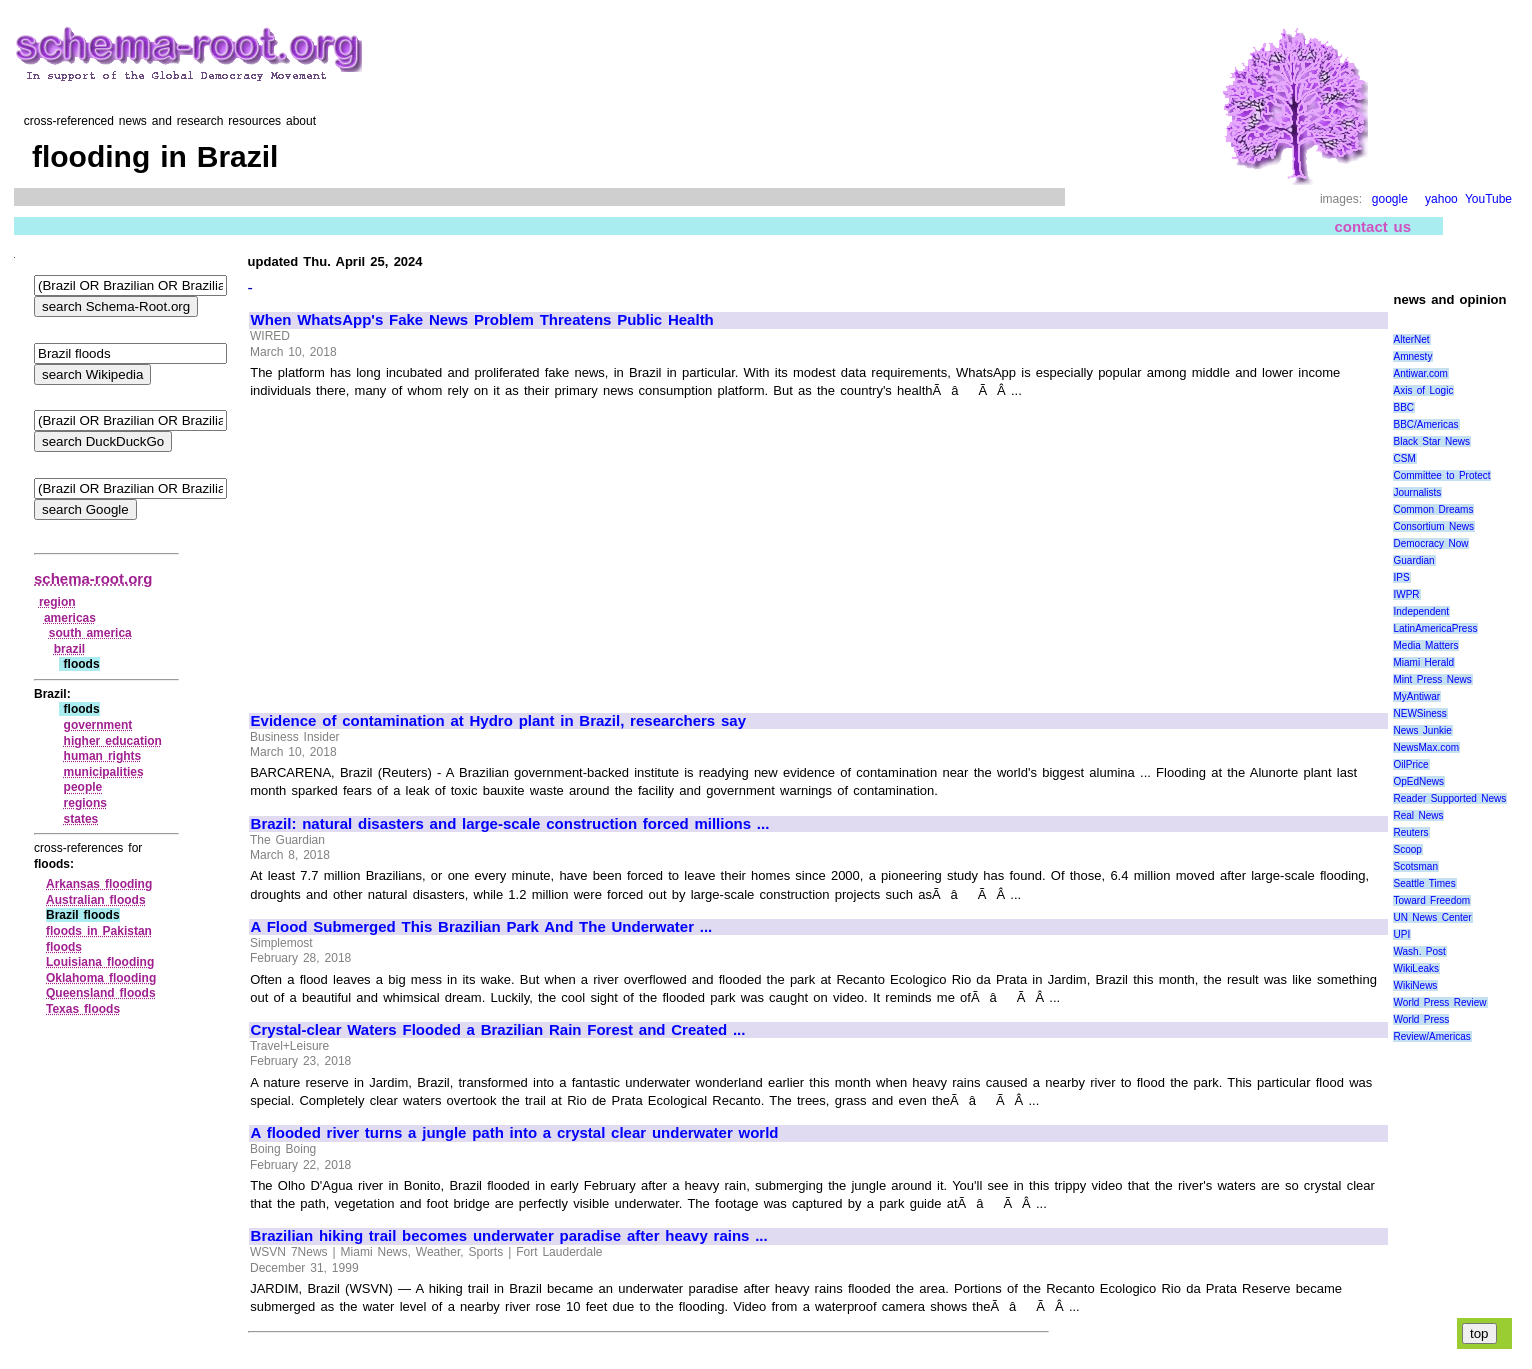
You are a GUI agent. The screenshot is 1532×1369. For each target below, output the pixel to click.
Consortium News (1433, 526)
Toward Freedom (1431, 900)
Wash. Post (1419, 951)
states (81, 819)
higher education (113, 741)
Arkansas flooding (99, 884)
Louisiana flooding (100, 962)
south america (90, 633)
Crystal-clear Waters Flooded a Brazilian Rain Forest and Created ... (498, 1030)
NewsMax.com (1426, 747)
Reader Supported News (1449, 798)
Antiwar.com (1420, 373)
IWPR (1406, 594)
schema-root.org (93, 578)
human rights (103, 756)
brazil (69, 649)
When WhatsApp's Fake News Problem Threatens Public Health (482, 320)
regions (85, 803)
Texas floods (83, 1009)
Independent (1421, 611)
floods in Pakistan (99, 931)
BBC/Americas (1425, 424)
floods (64, 947)
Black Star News (1431, 441)
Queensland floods (101, 993)
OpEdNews (1418, 781)
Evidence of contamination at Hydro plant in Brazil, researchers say (498, 721)
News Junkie (1422, 730)
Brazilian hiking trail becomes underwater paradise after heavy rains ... (509, 1236)
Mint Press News (1432, 679)
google (1390, 199)
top (1479, 1333)
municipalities (104, 772)
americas (70, 618)
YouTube (1488, 199)
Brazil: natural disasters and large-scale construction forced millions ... (510, 824)
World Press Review (1439, 1002)
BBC (1403, 407)
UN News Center (1432, 917)
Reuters (1410, 832)
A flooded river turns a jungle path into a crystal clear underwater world (515, 1133)
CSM (1404, 458)
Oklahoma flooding (101, 978)
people (83, 787)
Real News (1418, 815)
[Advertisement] (419, 547)
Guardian (1413, 560)
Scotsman (1415, 866)
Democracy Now (1430, 543)
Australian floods (96, 900)
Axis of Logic (1423, 390)
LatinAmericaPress (1435, 628)
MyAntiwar (1416, 696)
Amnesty (1412, 356)
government (98, 725)
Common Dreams (1433, 509)
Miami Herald (1423, 662)
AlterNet (1411, 339)
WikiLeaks (1416, 968)
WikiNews (1415, 985)
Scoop (1407, 849)
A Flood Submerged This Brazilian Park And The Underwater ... (482, 927)
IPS (1401, 577)
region (57, 602)
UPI (1401, 934)
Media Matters (1425, 645)
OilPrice (1410, 764)
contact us (1372, 226)
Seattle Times (1424, 883)
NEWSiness (1419, 713)
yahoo (1441, 199)
